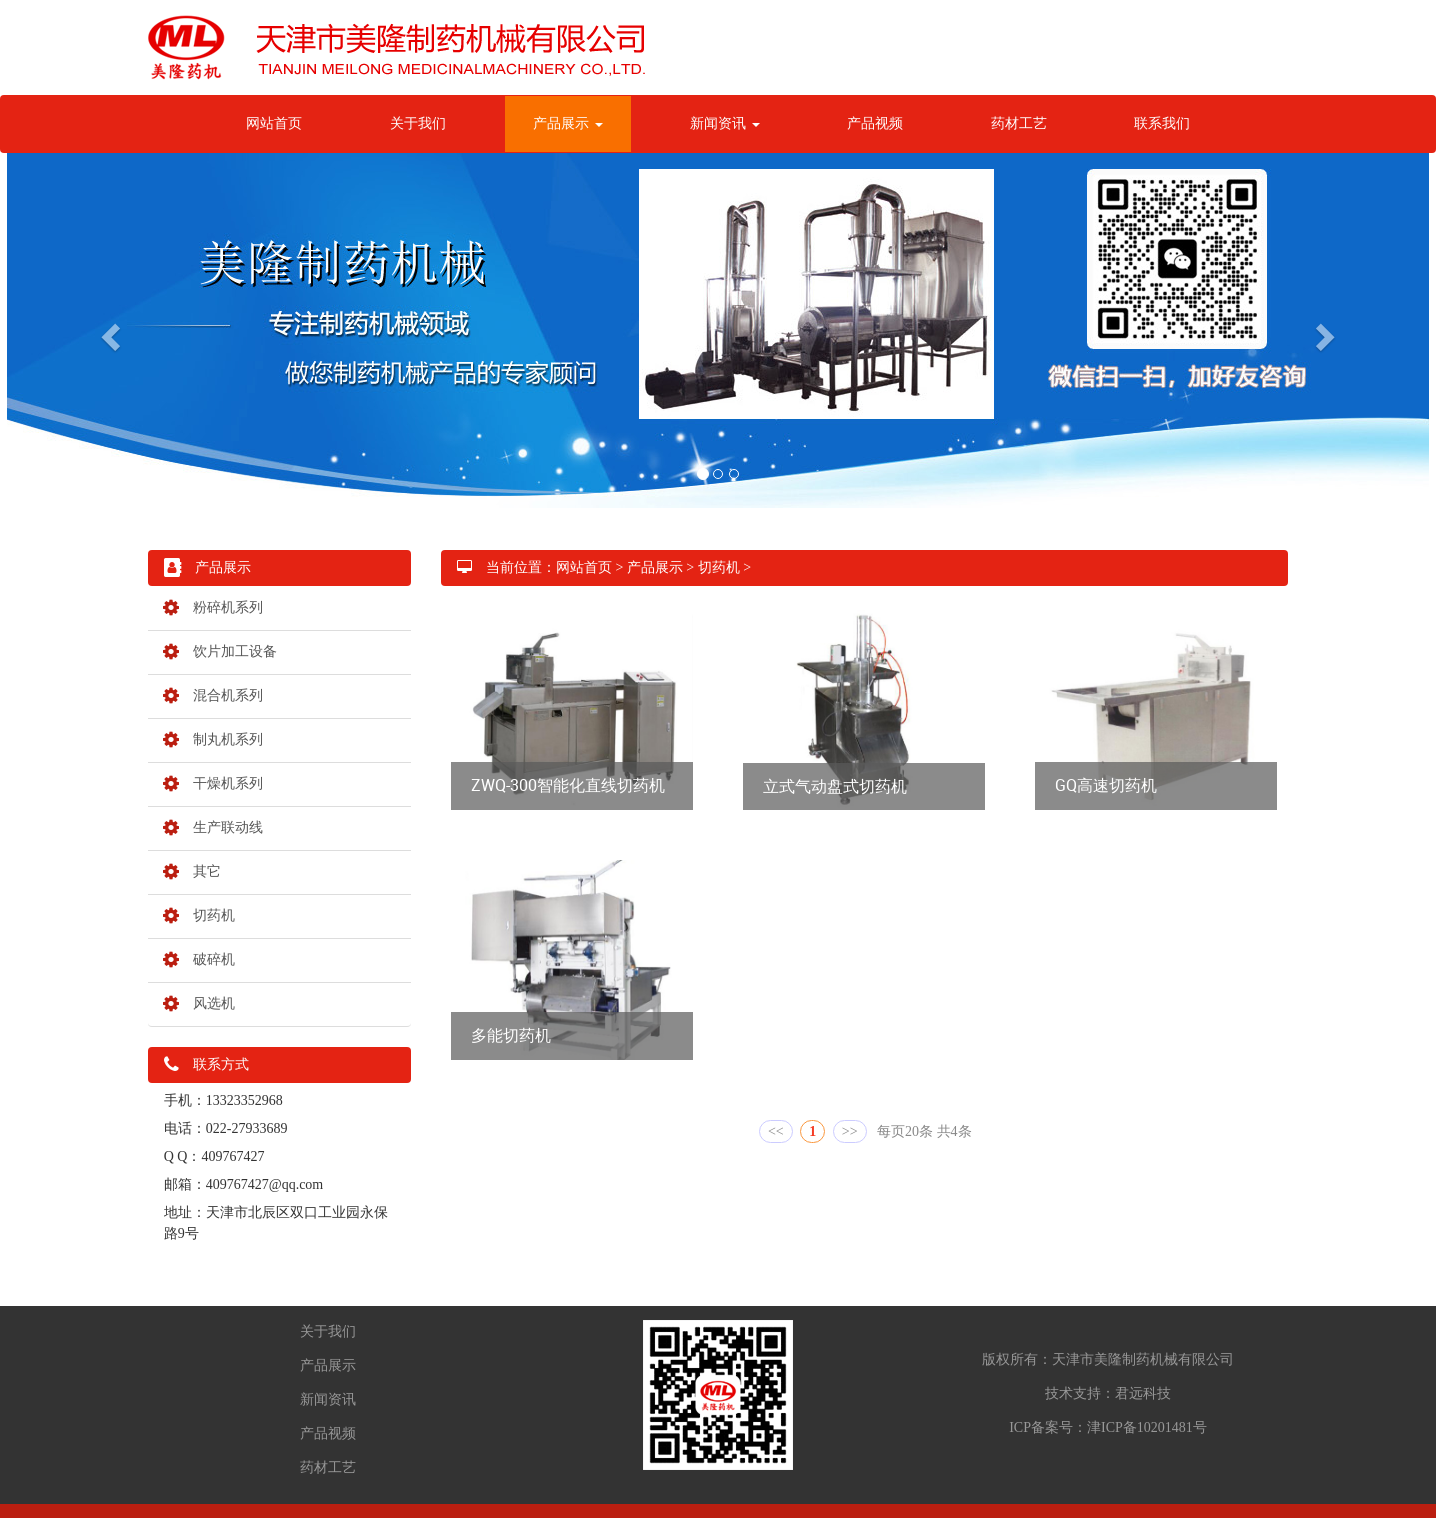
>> (850, 1131)
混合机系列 (213, 695)
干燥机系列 (213, 783)
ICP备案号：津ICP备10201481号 (1108, 1427)
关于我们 (418, 123)
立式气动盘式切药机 (835, 786)
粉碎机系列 (213, 607)
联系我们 (1162, 123)
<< (776, 1131)
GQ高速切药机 (1106, 785)
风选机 (199, 1003)
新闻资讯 (725, 123)
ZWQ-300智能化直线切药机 (568, 785)
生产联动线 (213, 827)
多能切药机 (511, 1035)
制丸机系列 (213, 739)
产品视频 (875, 123)
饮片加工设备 (220, 651)
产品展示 (568, 123)
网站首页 (274, 123)
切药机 (199, 915)
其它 (192, 871)
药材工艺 (1019, 123)
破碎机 (199, 959)
